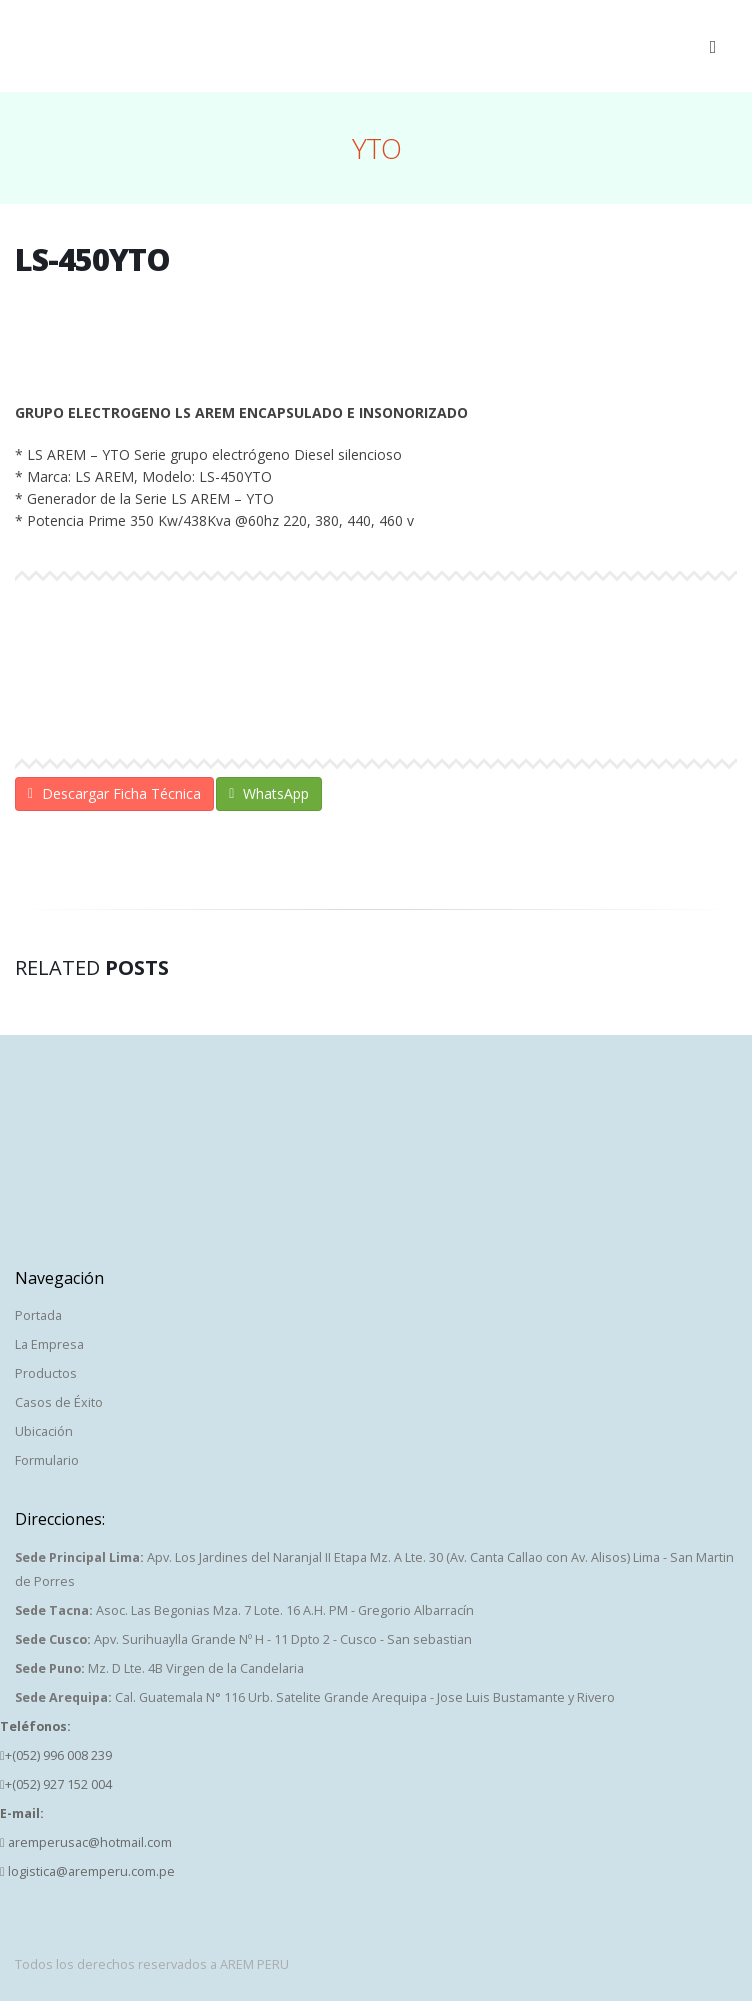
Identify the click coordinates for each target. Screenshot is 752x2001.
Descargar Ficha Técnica (114, 793)
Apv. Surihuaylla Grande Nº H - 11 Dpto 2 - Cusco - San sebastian (243, 1639)
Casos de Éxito (59, 1402)
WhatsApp (269, 793)
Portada (38, 1315)
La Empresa (49, 1344)
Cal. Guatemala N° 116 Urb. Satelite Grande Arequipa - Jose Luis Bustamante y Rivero (315, 1697)
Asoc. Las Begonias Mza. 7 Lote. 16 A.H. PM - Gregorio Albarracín (244, 1610)
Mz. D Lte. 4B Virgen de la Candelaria (159, 1668)
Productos (46, 1373)
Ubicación (44, 1431)
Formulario (47, 1460)
